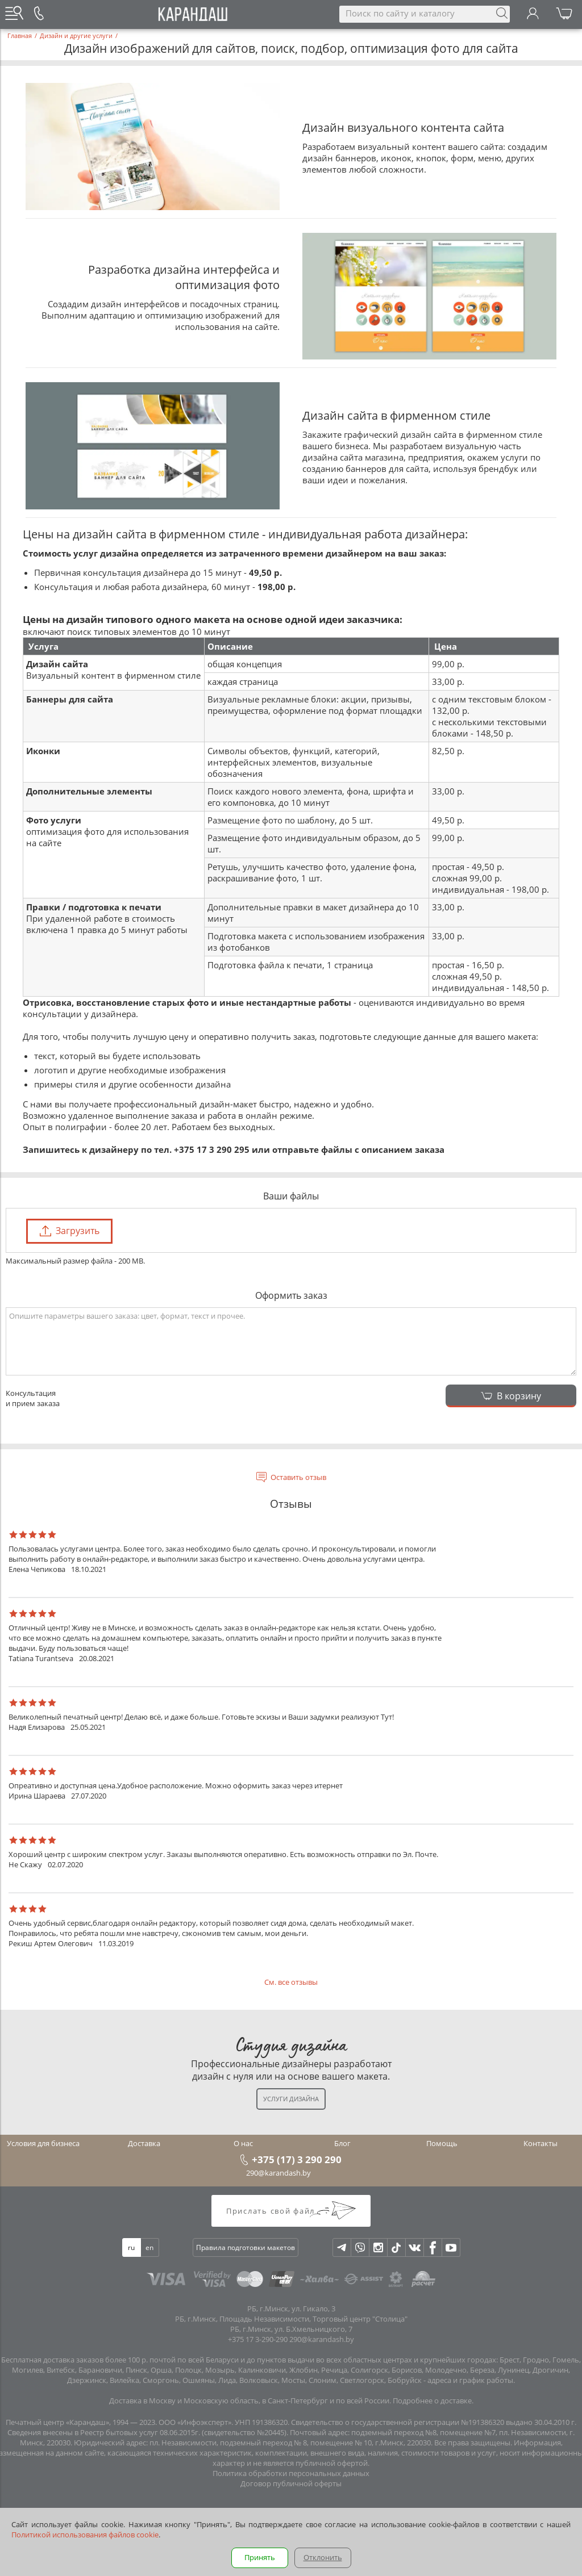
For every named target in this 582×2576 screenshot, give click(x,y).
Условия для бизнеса (43, 2143)
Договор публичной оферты (291, 2483)
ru (131, 2247)
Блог (342, 2143)
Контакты (540, 2143)
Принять (259, 2557)
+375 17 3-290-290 (258, 2339)
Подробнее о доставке (432, 2400)
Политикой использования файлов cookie (85, 2534)
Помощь (442, 2143)
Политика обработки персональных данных (291, 2473)
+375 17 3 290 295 (212, 1149)
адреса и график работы (470, 2380)
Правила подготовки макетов (245, 2247)
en (149, 2247)
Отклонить (323, 2557)
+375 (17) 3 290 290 (297, 2159)
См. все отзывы (291, 1982)
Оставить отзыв (298, 1477)
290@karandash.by (278, 2173)
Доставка (144, 2143)
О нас (243, 2143)
